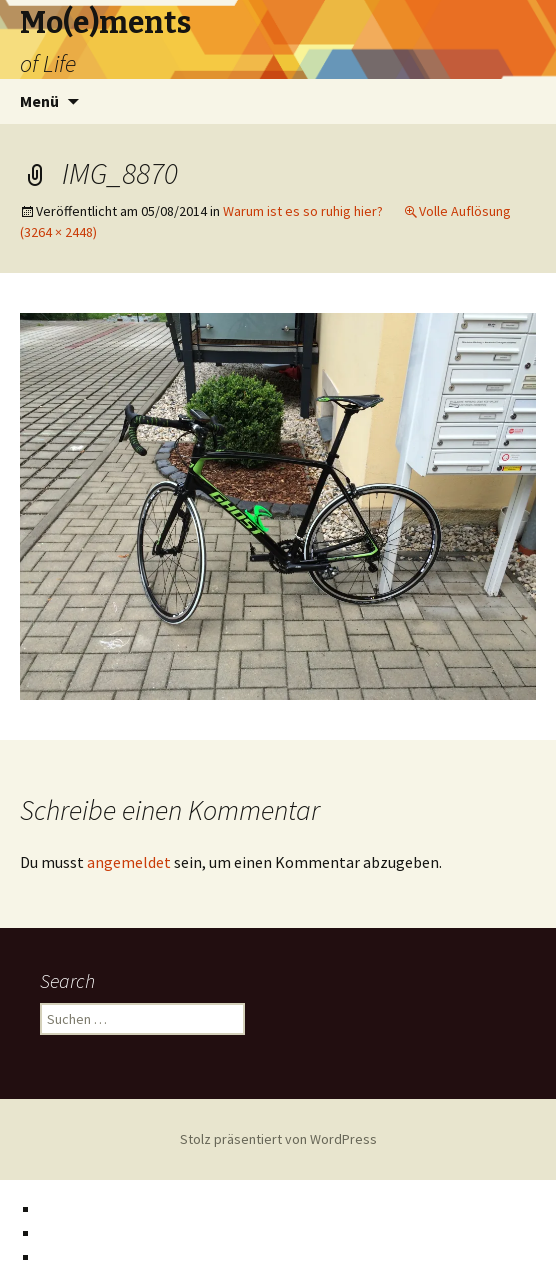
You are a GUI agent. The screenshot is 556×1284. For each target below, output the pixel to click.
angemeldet (129, 862)
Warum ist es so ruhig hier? (303, 211)
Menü (39, 101)
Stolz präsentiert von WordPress (278, 1139)
